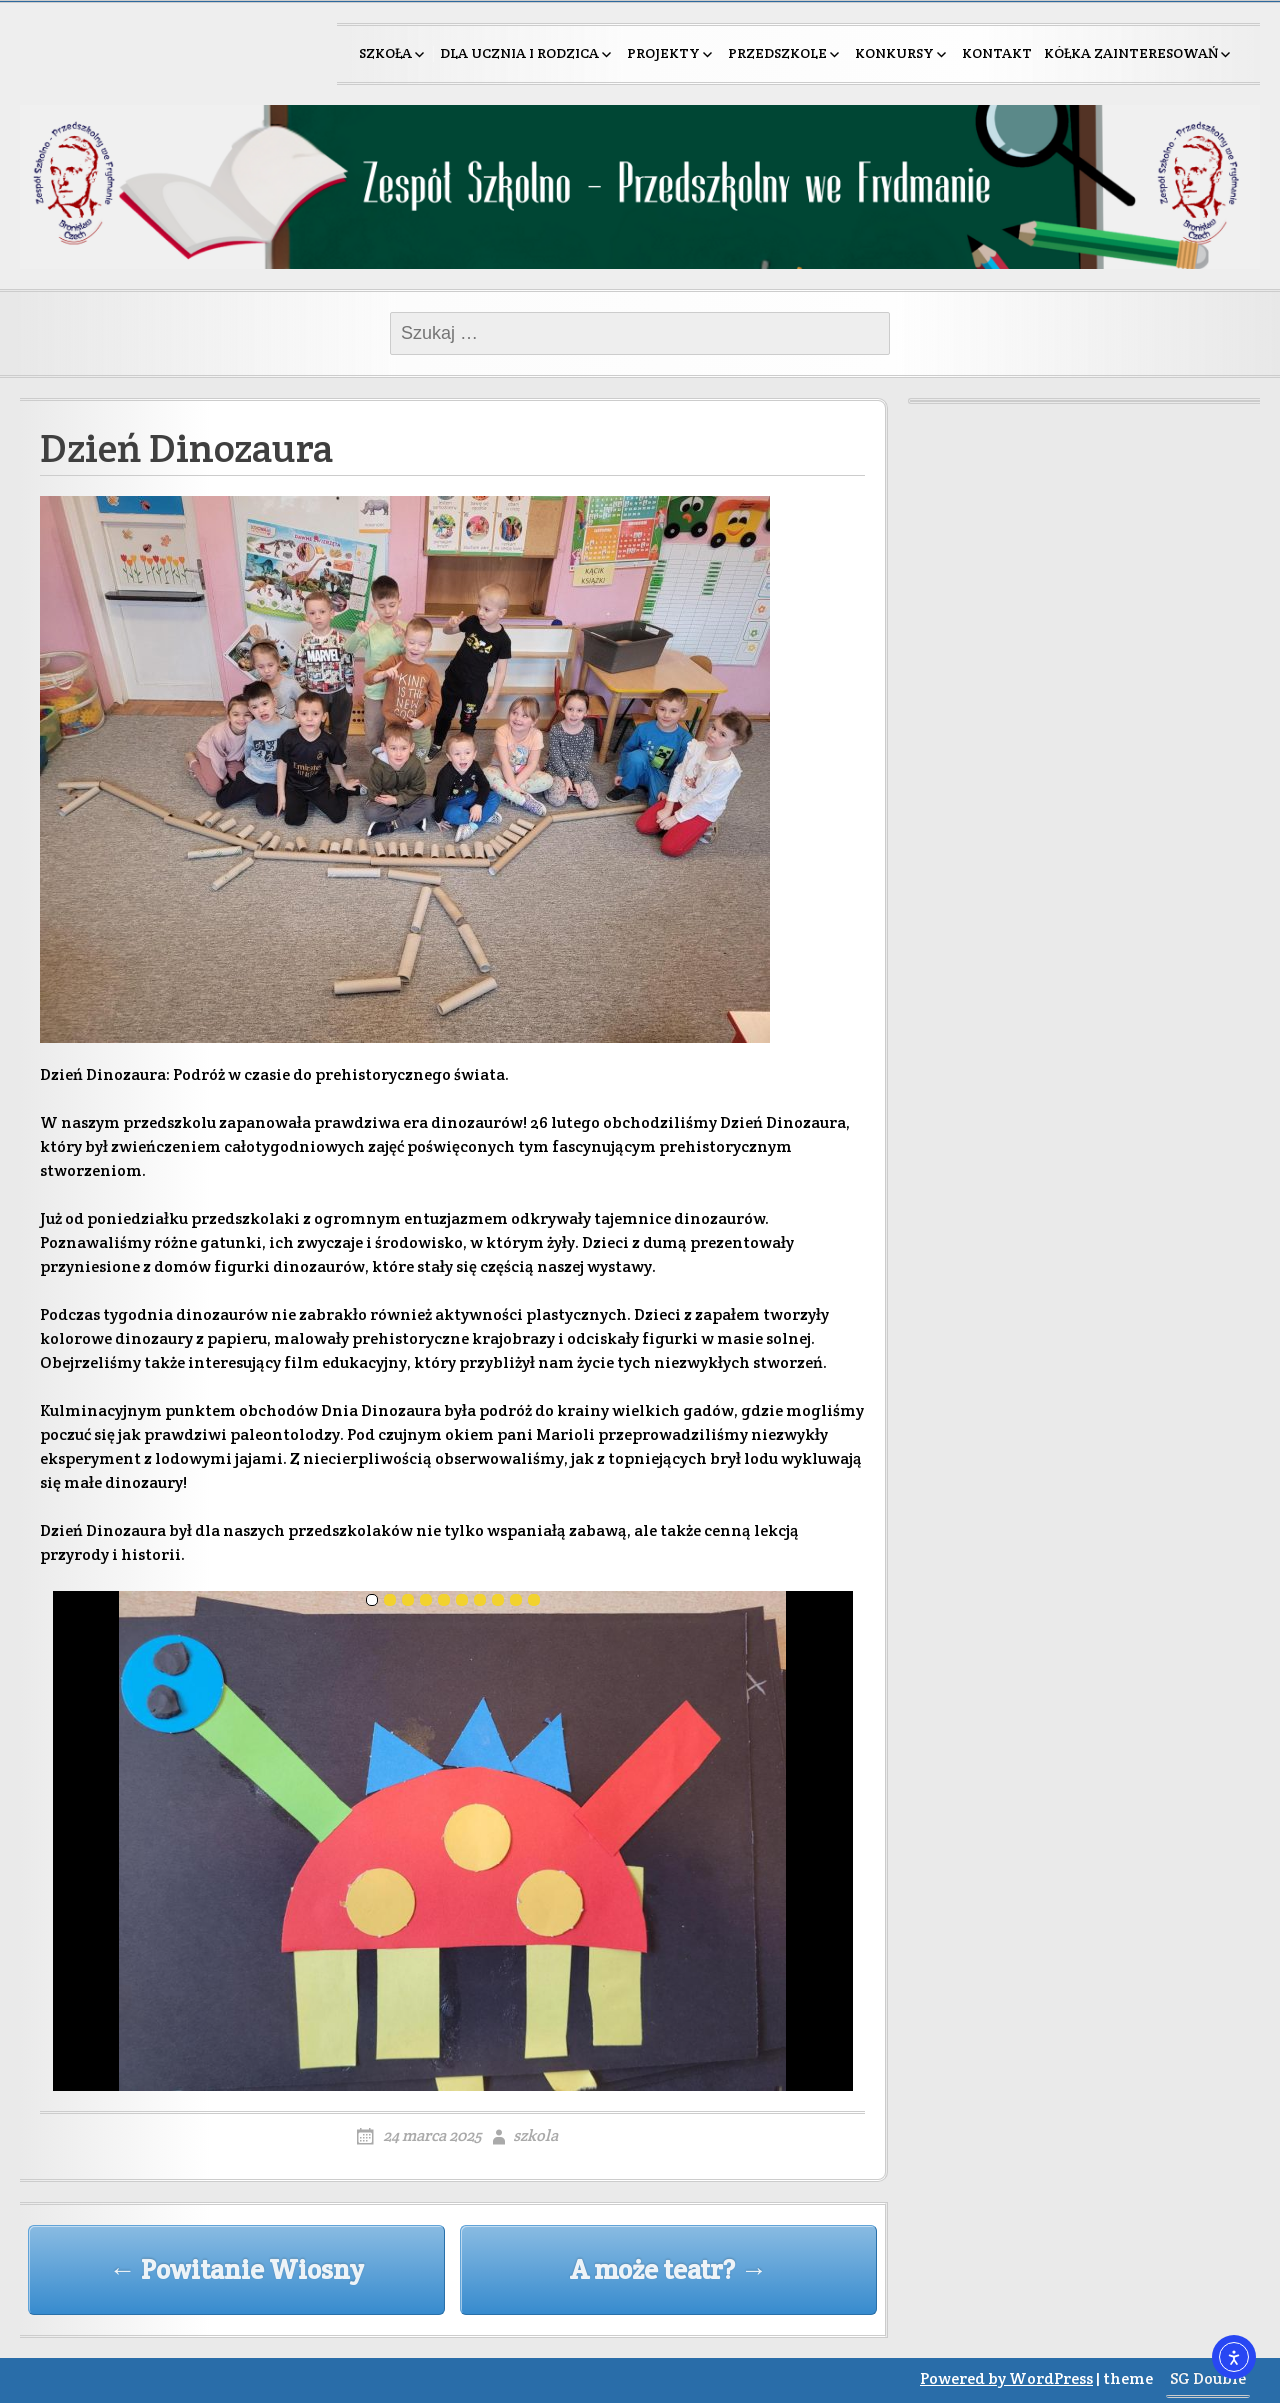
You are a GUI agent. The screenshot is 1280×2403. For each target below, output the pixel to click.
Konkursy (894, 53)
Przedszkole (777, 53)
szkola (535, 2135)
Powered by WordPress (1006, 2378)
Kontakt (997, 53)
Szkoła (385, 53)
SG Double (1208, 2378)
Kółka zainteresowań (1131, 53)
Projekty (663, 53)
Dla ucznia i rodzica (519, 53)
